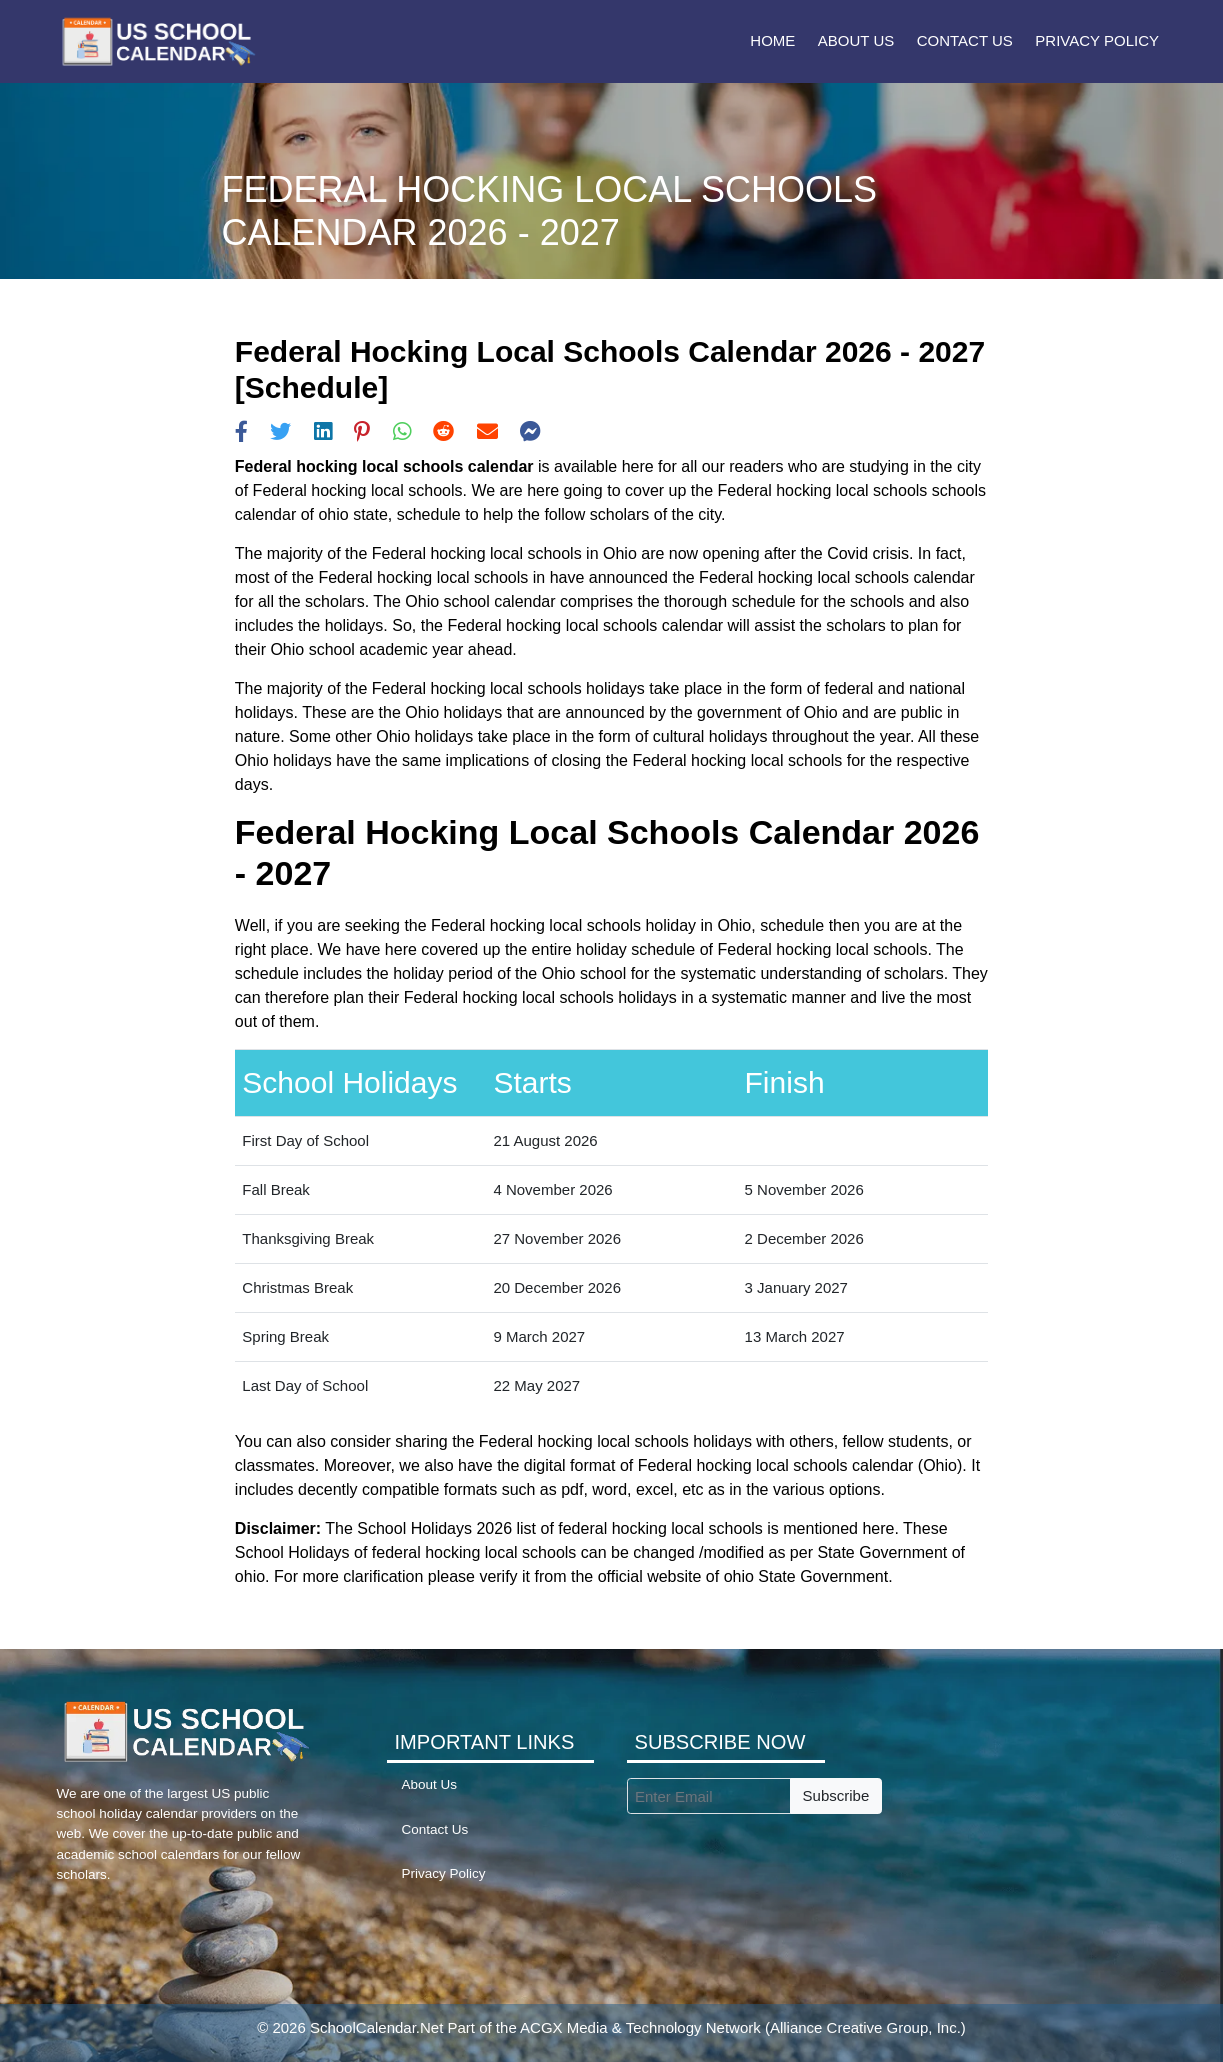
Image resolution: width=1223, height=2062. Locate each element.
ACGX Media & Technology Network (640, 2027)
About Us (856, 40)
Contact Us (965, 40)
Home (772, 40)
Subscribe (836, 1795)
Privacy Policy (1097, 40)
